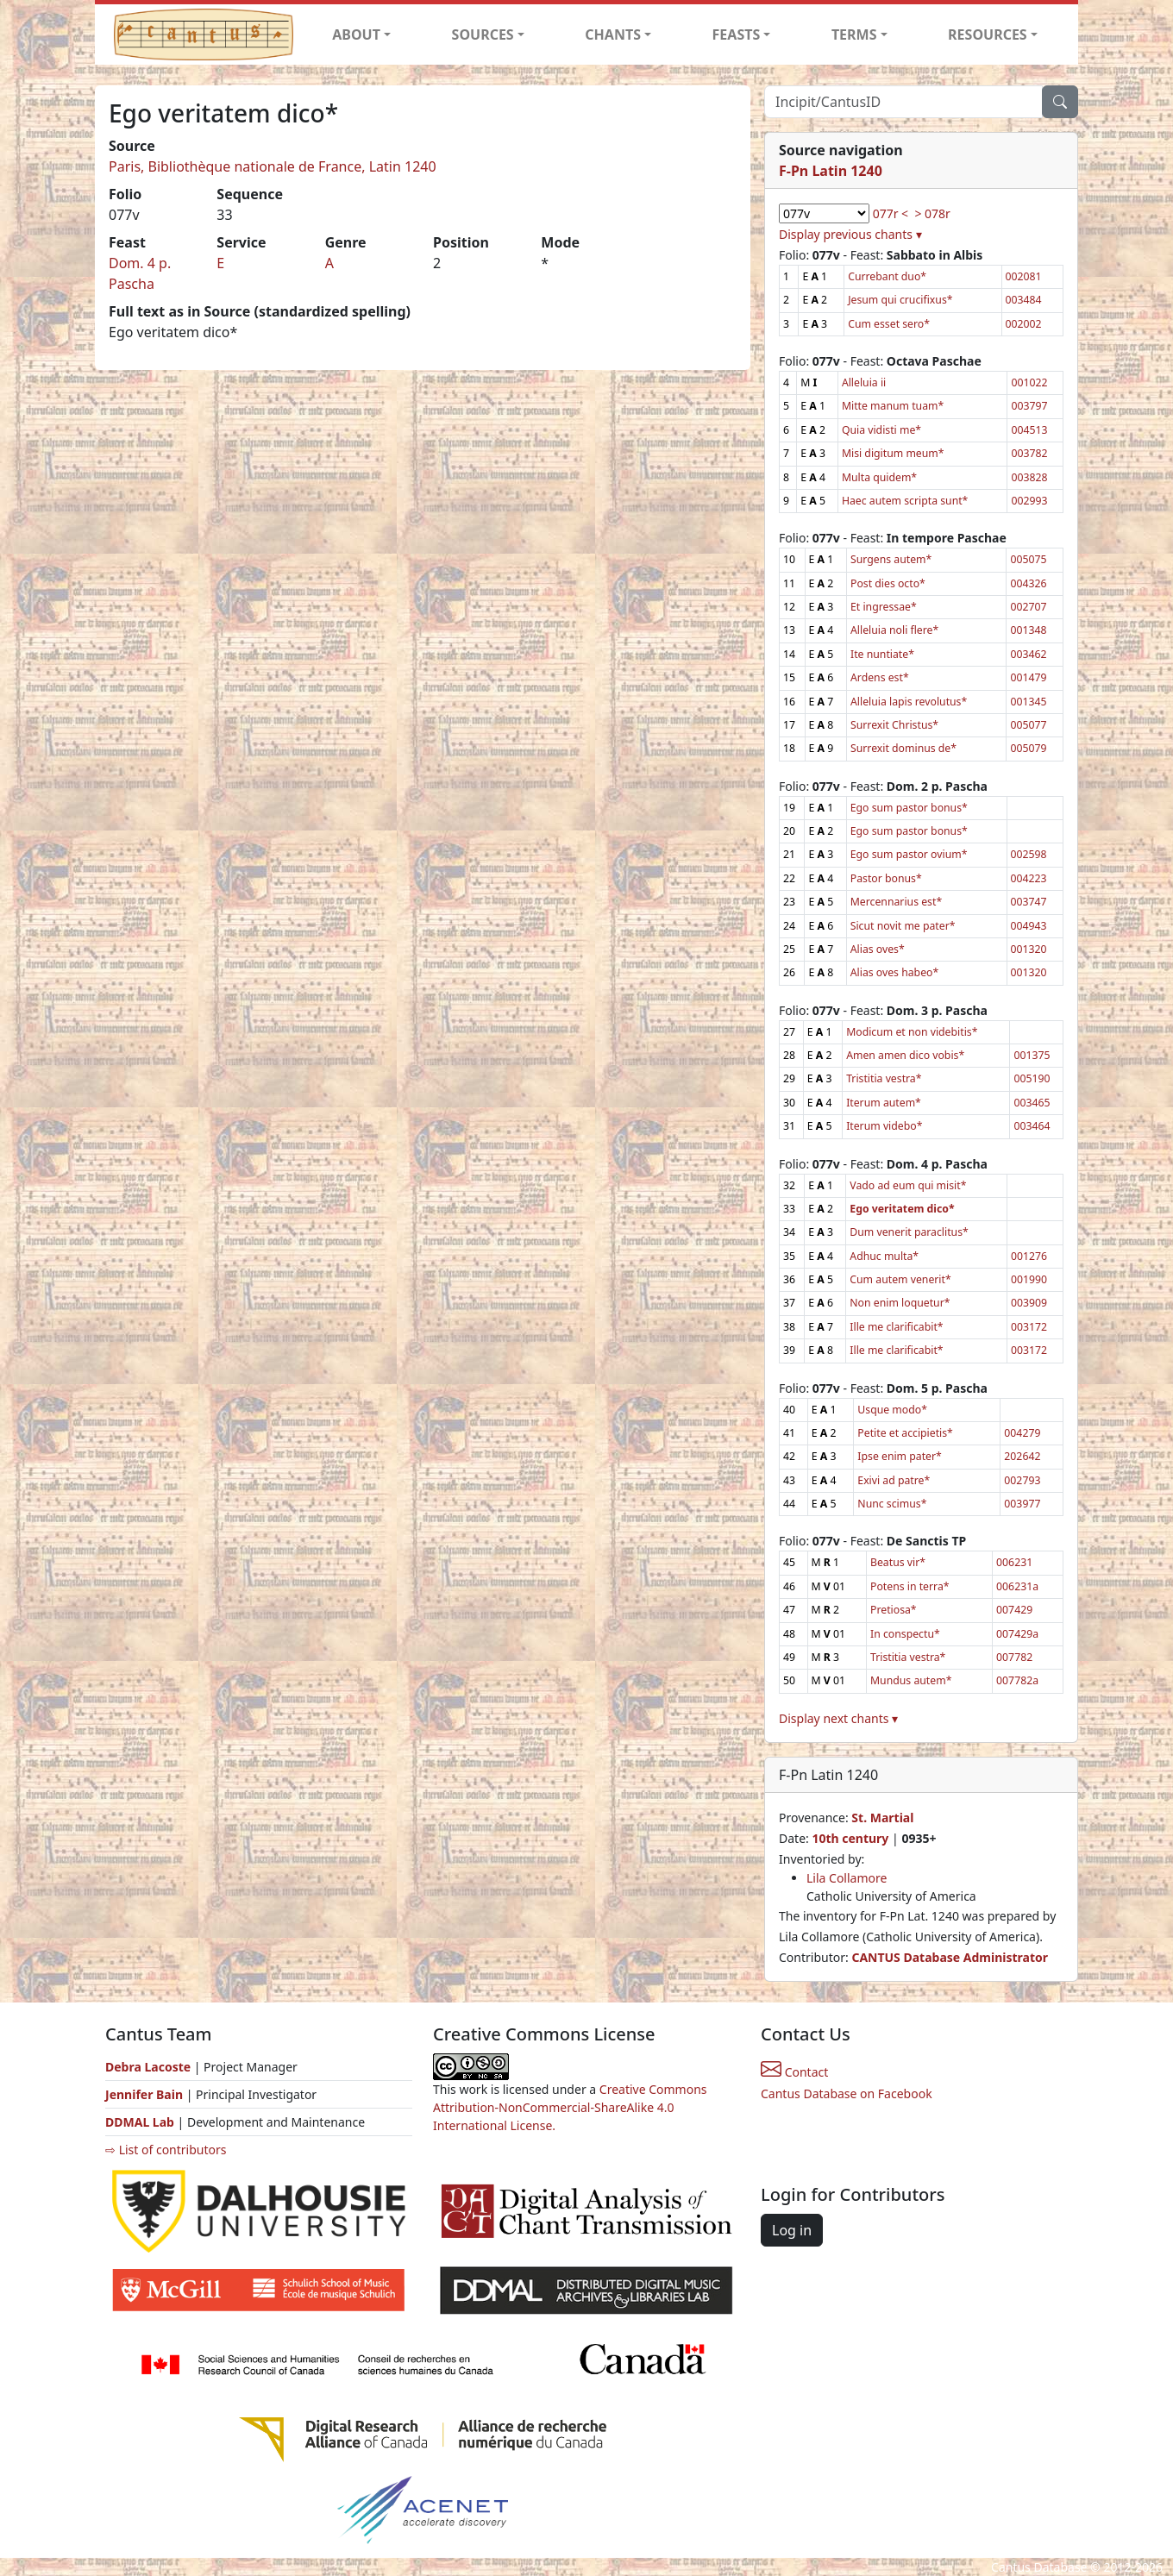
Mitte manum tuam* (893, 405)
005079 (1028, 748)
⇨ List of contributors (165, 2149)
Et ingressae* (883, 606)
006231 (1014, 1562)
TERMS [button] (854, 34)
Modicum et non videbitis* (911, 1032)
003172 (1029, 1326)
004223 (1029, 878)
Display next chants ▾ (838, 1718)
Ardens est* (879, 677)
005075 (1028, 559)
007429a (1017, 1633)
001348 (1028, 630)
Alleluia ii (864, 382)
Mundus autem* (910, 1680)
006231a (1017, 1586)
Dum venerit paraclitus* (909, 1232)
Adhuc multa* (884, 1256)
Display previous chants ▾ (850, 234)
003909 (1029, 1302)
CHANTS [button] (613, 34)
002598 (1029, 854)
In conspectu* (905, 1633)
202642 (1022, 1456)
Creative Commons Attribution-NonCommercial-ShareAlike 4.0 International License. (570, 2107)
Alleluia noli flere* (894, 630)
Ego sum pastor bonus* (909, 807)
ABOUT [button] (356, 34)
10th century (850, 1838)
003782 (1029, 453)
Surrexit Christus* (894, 725)
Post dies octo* (887, 583)
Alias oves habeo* (894, 972)
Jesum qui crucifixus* (900, 299)
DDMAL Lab (139, 2122)
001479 (1028, 677)
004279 (1022, 1433)
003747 (1029, 901)
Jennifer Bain (145, 2094)
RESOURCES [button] (987, 34)
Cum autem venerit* (900, 1279)
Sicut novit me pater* (903, 925)
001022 (1029, 382)
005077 (1028, 725)
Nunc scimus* (891, 1503)
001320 (1029, 949)
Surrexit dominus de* (903, 748)
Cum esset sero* (889, 324)
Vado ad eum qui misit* (908, 1185)
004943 (1029, 925)
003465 (1031, 1102)
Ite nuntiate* (882, 654)
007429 (1014, 1609)
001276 (1029, 1256)
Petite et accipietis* (905, 1433)
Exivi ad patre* (893, 1480)
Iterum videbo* (884, 1126)
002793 (1022, 1480)
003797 (1029, 405)
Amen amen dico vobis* (905, 1055)
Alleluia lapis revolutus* (908, 701)
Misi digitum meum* (893, 453)
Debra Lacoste (148, 2067)
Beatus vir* (897, 1562)
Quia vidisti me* (881, 430)
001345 (1028, 701)
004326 (1028, 583)
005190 (1031, 1078)
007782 (1014, 1657)
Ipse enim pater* (899, 1456)
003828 (1029, 477)
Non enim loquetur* (900, 1302)
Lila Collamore (846, 1878)
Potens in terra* (910, 1586)
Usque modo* (892, 1409)
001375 (1031, 1055)
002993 (1029, 500)
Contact (794, 2072)
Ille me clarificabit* (896, 1326)
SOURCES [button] (483, 34)
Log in (792, 2230)
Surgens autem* (891, 559)
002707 (1028, 606)
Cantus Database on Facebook (846, 2093)
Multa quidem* (879, 477)
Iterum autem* (883, 1102)
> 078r (932, 213)
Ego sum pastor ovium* (909, 854)
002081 (1024, 276)
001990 (1029, 1279)
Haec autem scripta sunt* (905, 500)
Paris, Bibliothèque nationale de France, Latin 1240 (272, 166)
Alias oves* (877, 949)
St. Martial (882, 1817)
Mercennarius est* (896, 901)
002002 (1024, 324)
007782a (1017, 1680)
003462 (1028, 654)
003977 (1022, 1503)
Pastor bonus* (886, 878)
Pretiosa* (893, 1609)
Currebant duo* (887, 276)
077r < (890, 213)
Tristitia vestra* (883, 1078)
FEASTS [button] (736, 34)
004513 (1029, 430)
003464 (1031, 1126)
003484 (1024, 299)
